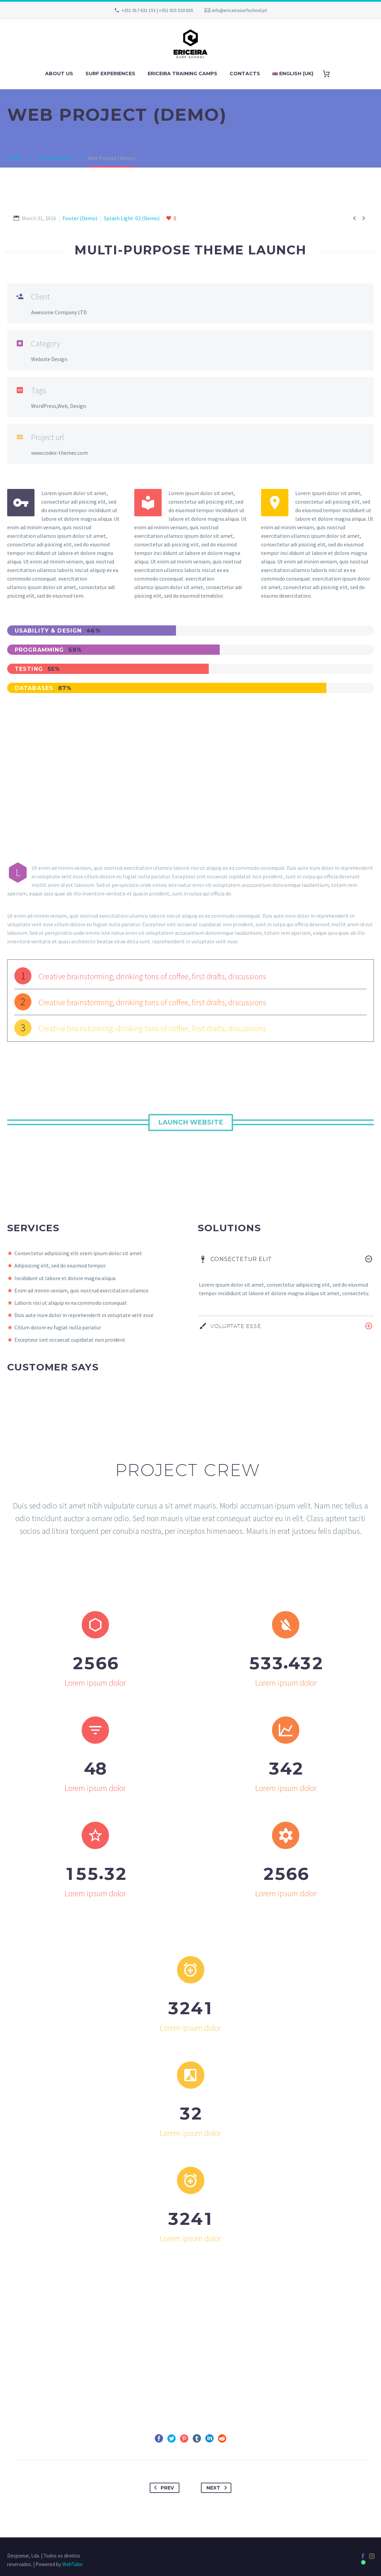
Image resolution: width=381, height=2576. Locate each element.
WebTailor (72, 2564)
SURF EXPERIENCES (110, 73)
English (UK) (292, 73)
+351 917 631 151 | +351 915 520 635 (157, 10)
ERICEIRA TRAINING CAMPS (182, 73)
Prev (162, 2487)
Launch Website (190, 1122)
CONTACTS (245, 73)
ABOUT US (59, 73)
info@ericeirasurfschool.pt (239, 10)
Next (218, 2487)
